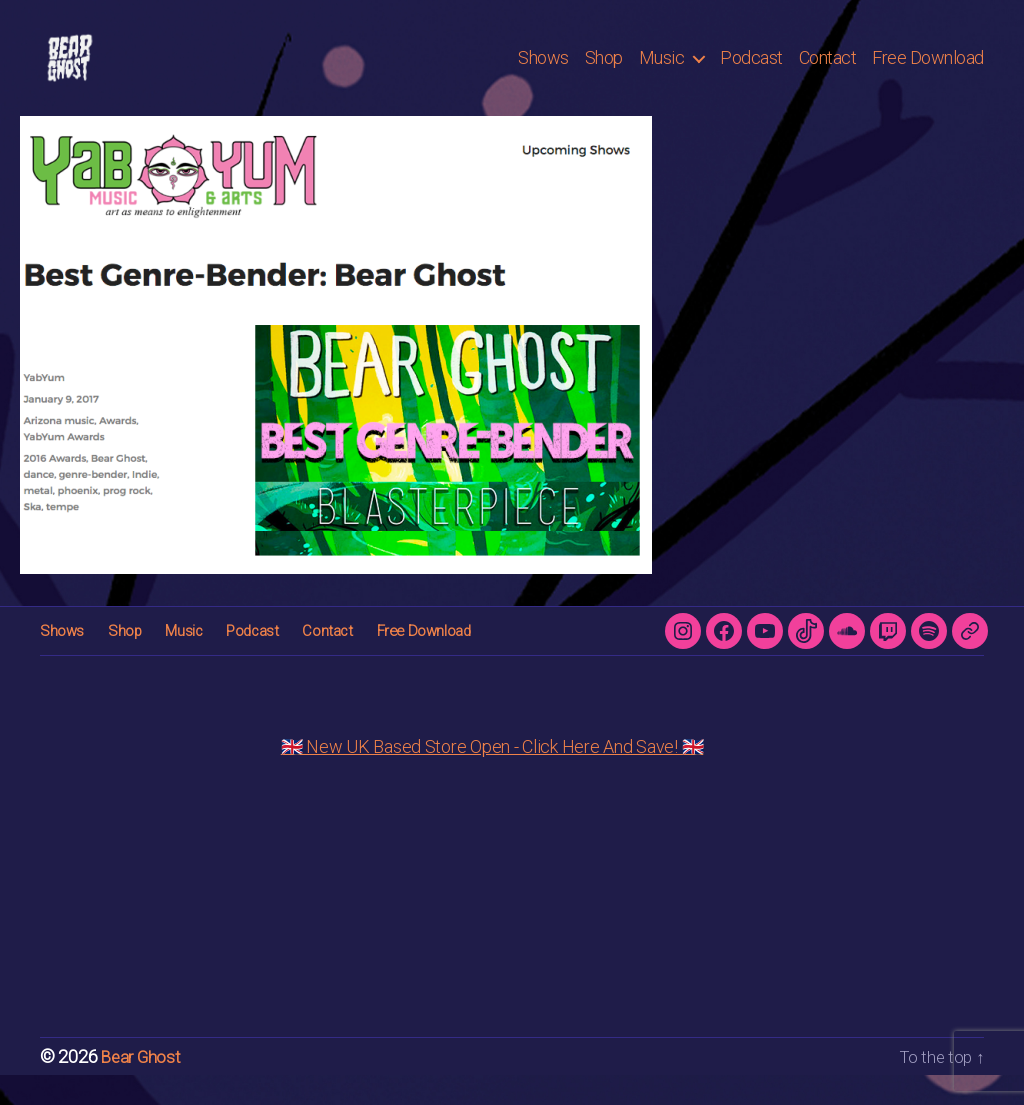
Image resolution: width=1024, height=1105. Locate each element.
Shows (543, 72)
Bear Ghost (142, 1086)
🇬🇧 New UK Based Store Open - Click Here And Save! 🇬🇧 (492, 776)
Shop (604, 72)
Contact (828, 72)
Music (662, 72)
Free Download (928, 72)
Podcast (751, 72)
